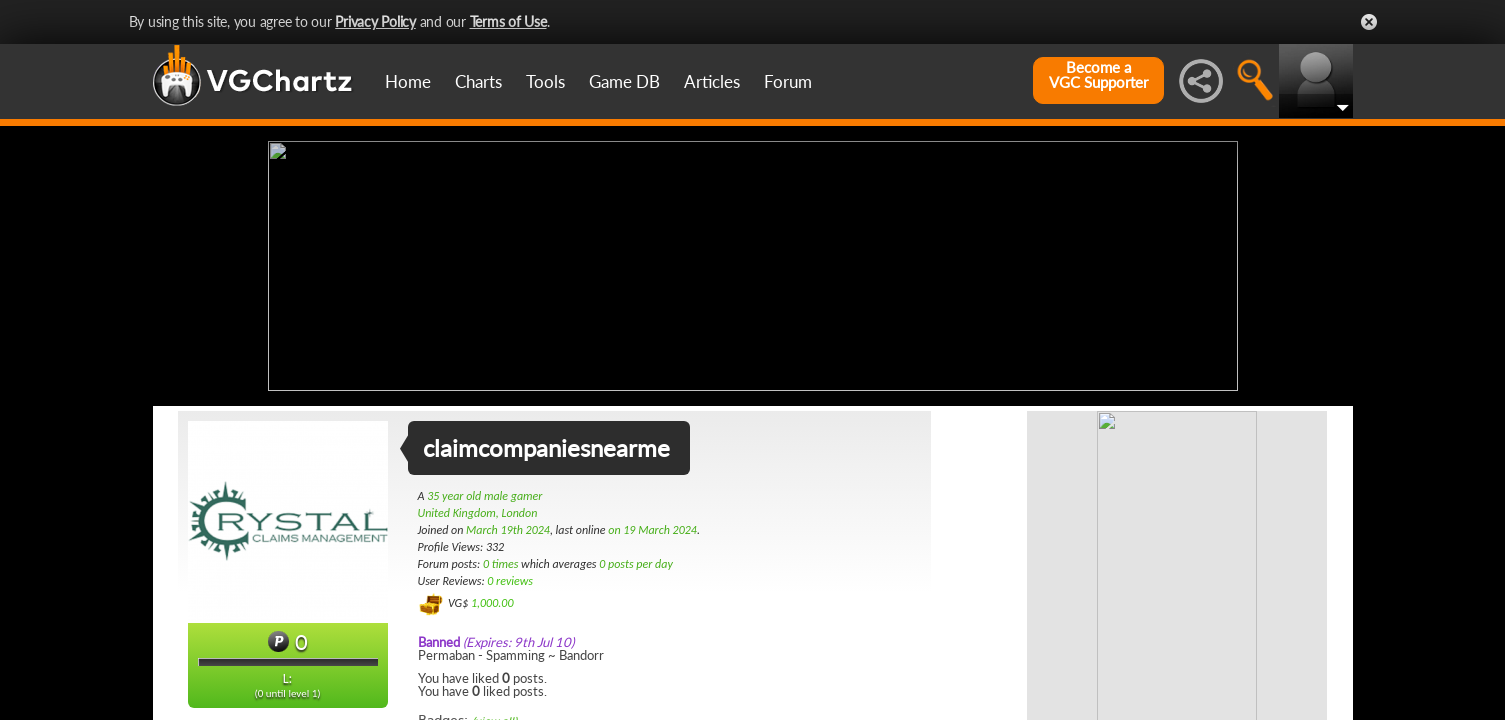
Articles (712, 81)
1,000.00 (492, 603)
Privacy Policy (375, 21)
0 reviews (510, 581)
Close (1369, 22)
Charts (478, 81)
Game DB (624, 81)
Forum (788, 81)
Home (408, 81)
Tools (545, 81)
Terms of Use (508, 21)
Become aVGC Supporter (1098, 75)
